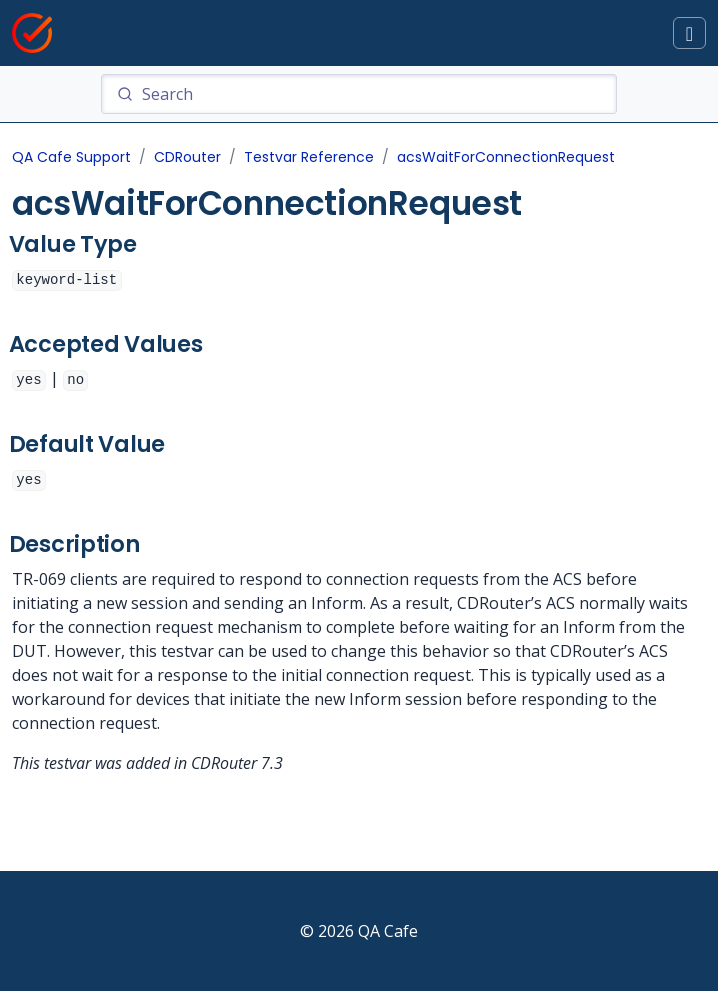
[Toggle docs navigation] (689, 33)
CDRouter (187, 157)
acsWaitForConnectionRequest (506, 157)
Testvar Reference (309, 157)
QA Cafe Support (71, 157)
